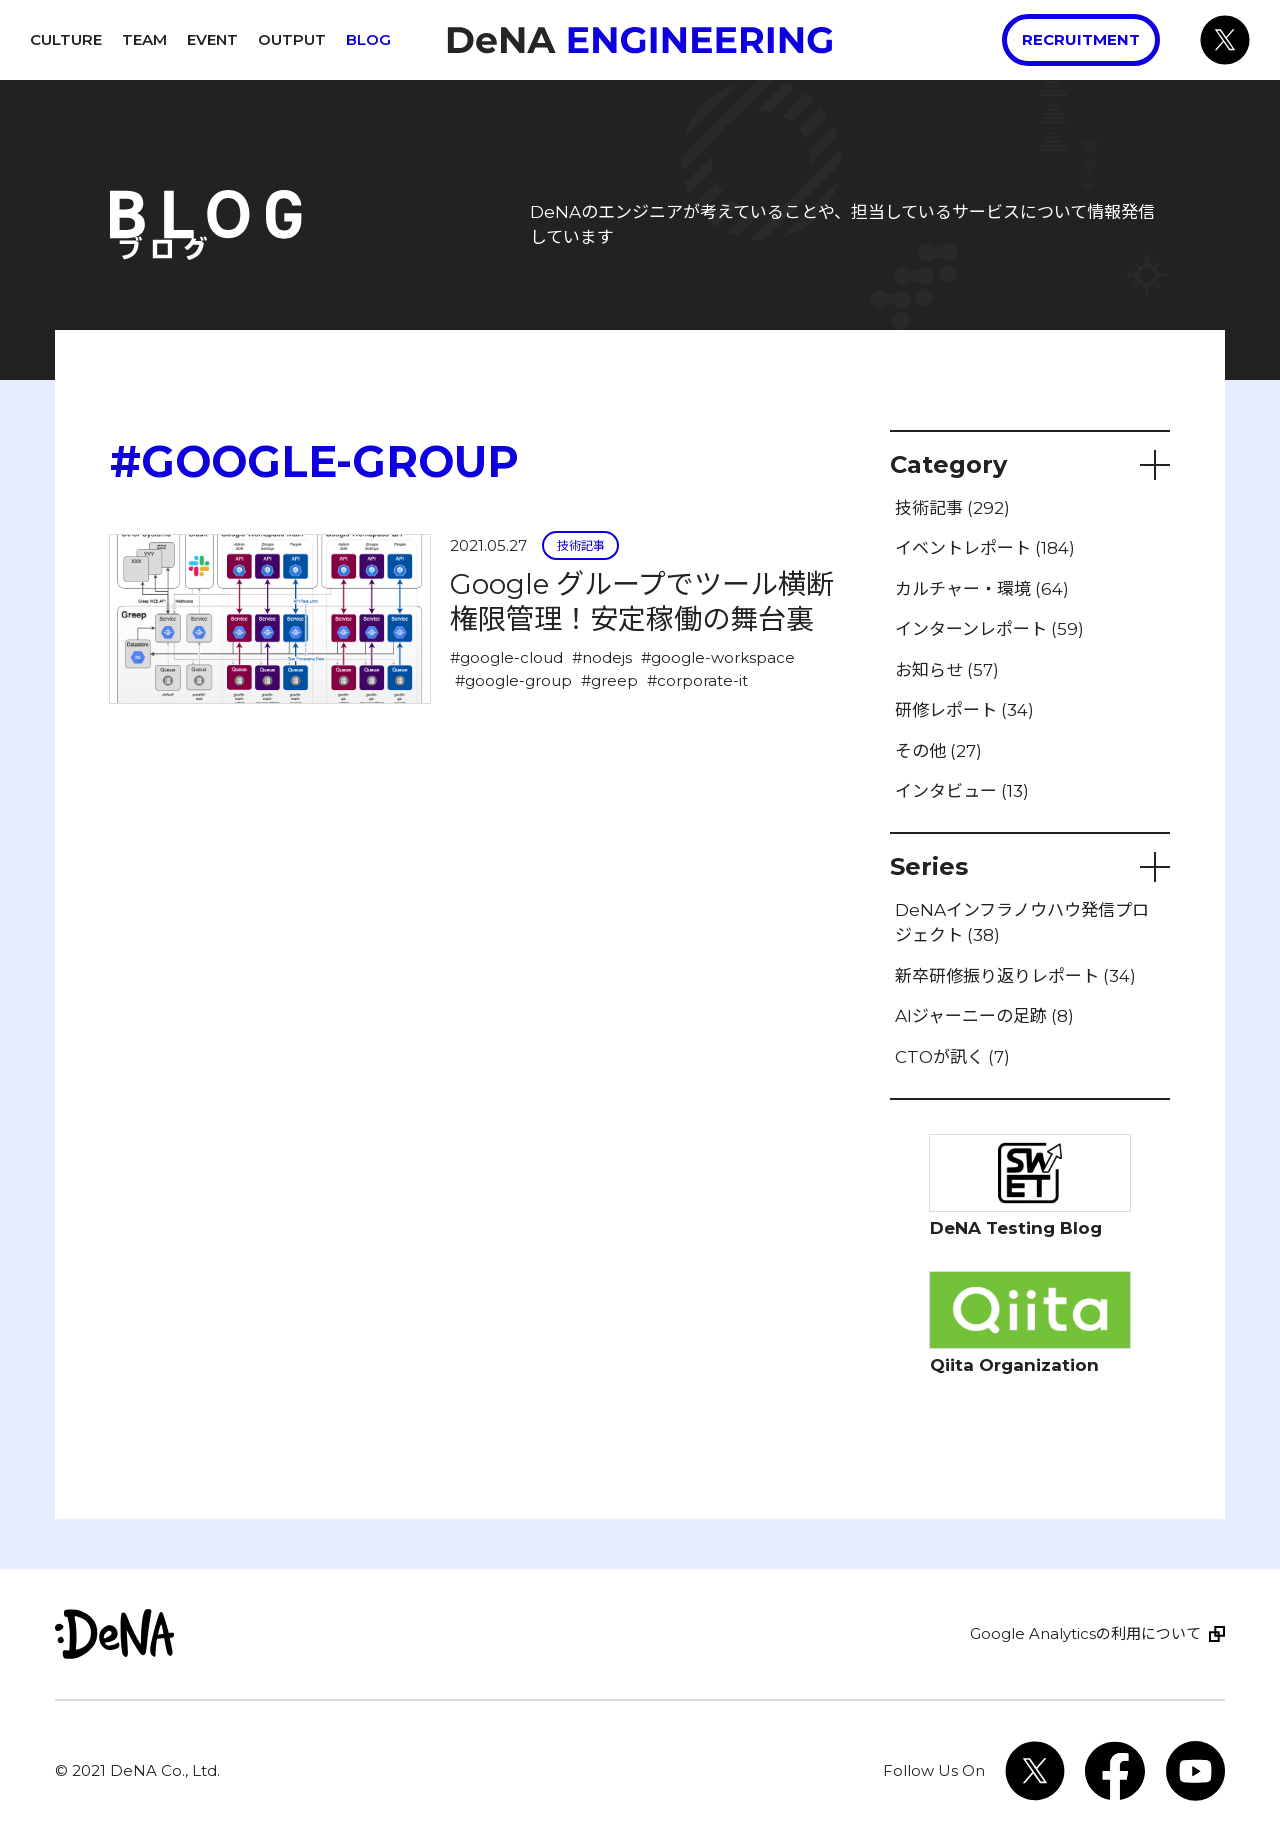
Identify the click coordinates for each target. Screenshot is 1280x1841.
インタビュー (962, 791)
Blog (368, 39)
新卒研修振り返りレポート (1015, 976)
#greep (609, 680)
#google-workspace (718, 657)
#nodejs (602, 657)
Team (144, 39)
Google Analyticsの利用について (1085, 1633)
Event (212, 39)
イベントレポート (985, 548)
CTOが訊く (952, 1057)
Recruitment (1081, 39)
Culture (66, 39)
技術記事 (581, 545)
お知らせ (947, 670)
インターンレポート (989, 629)
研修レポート (964, 710)
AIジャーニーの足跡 (984, 1016)
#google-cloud (506, 657)
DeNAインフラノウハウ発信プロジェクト (1022, 923)
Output (292, 39)
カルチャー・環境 (982, 589)
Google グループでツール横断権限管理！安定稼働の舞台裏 (642, 601)
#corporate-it (697, 680)
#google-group (513, 680)
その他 (938, 751)
